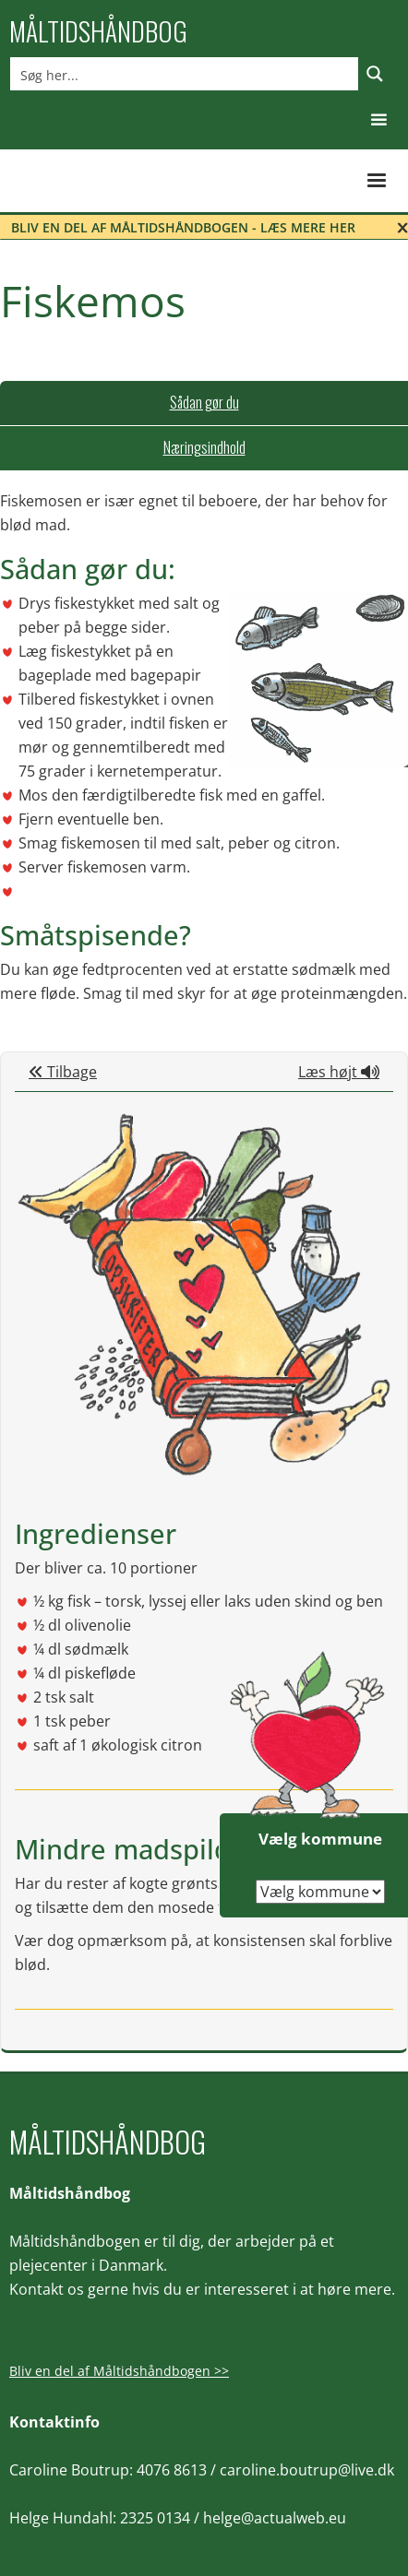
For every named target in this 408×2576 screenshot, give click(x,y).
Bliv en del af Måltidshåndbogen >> (119, 2371)
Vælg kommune (320, 1838)
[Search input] (185, 73)
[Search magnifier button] (374, 73)
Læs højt (338, 1072)
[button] (379, 120)
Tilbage (63, 1072)
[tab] (204, 403)
